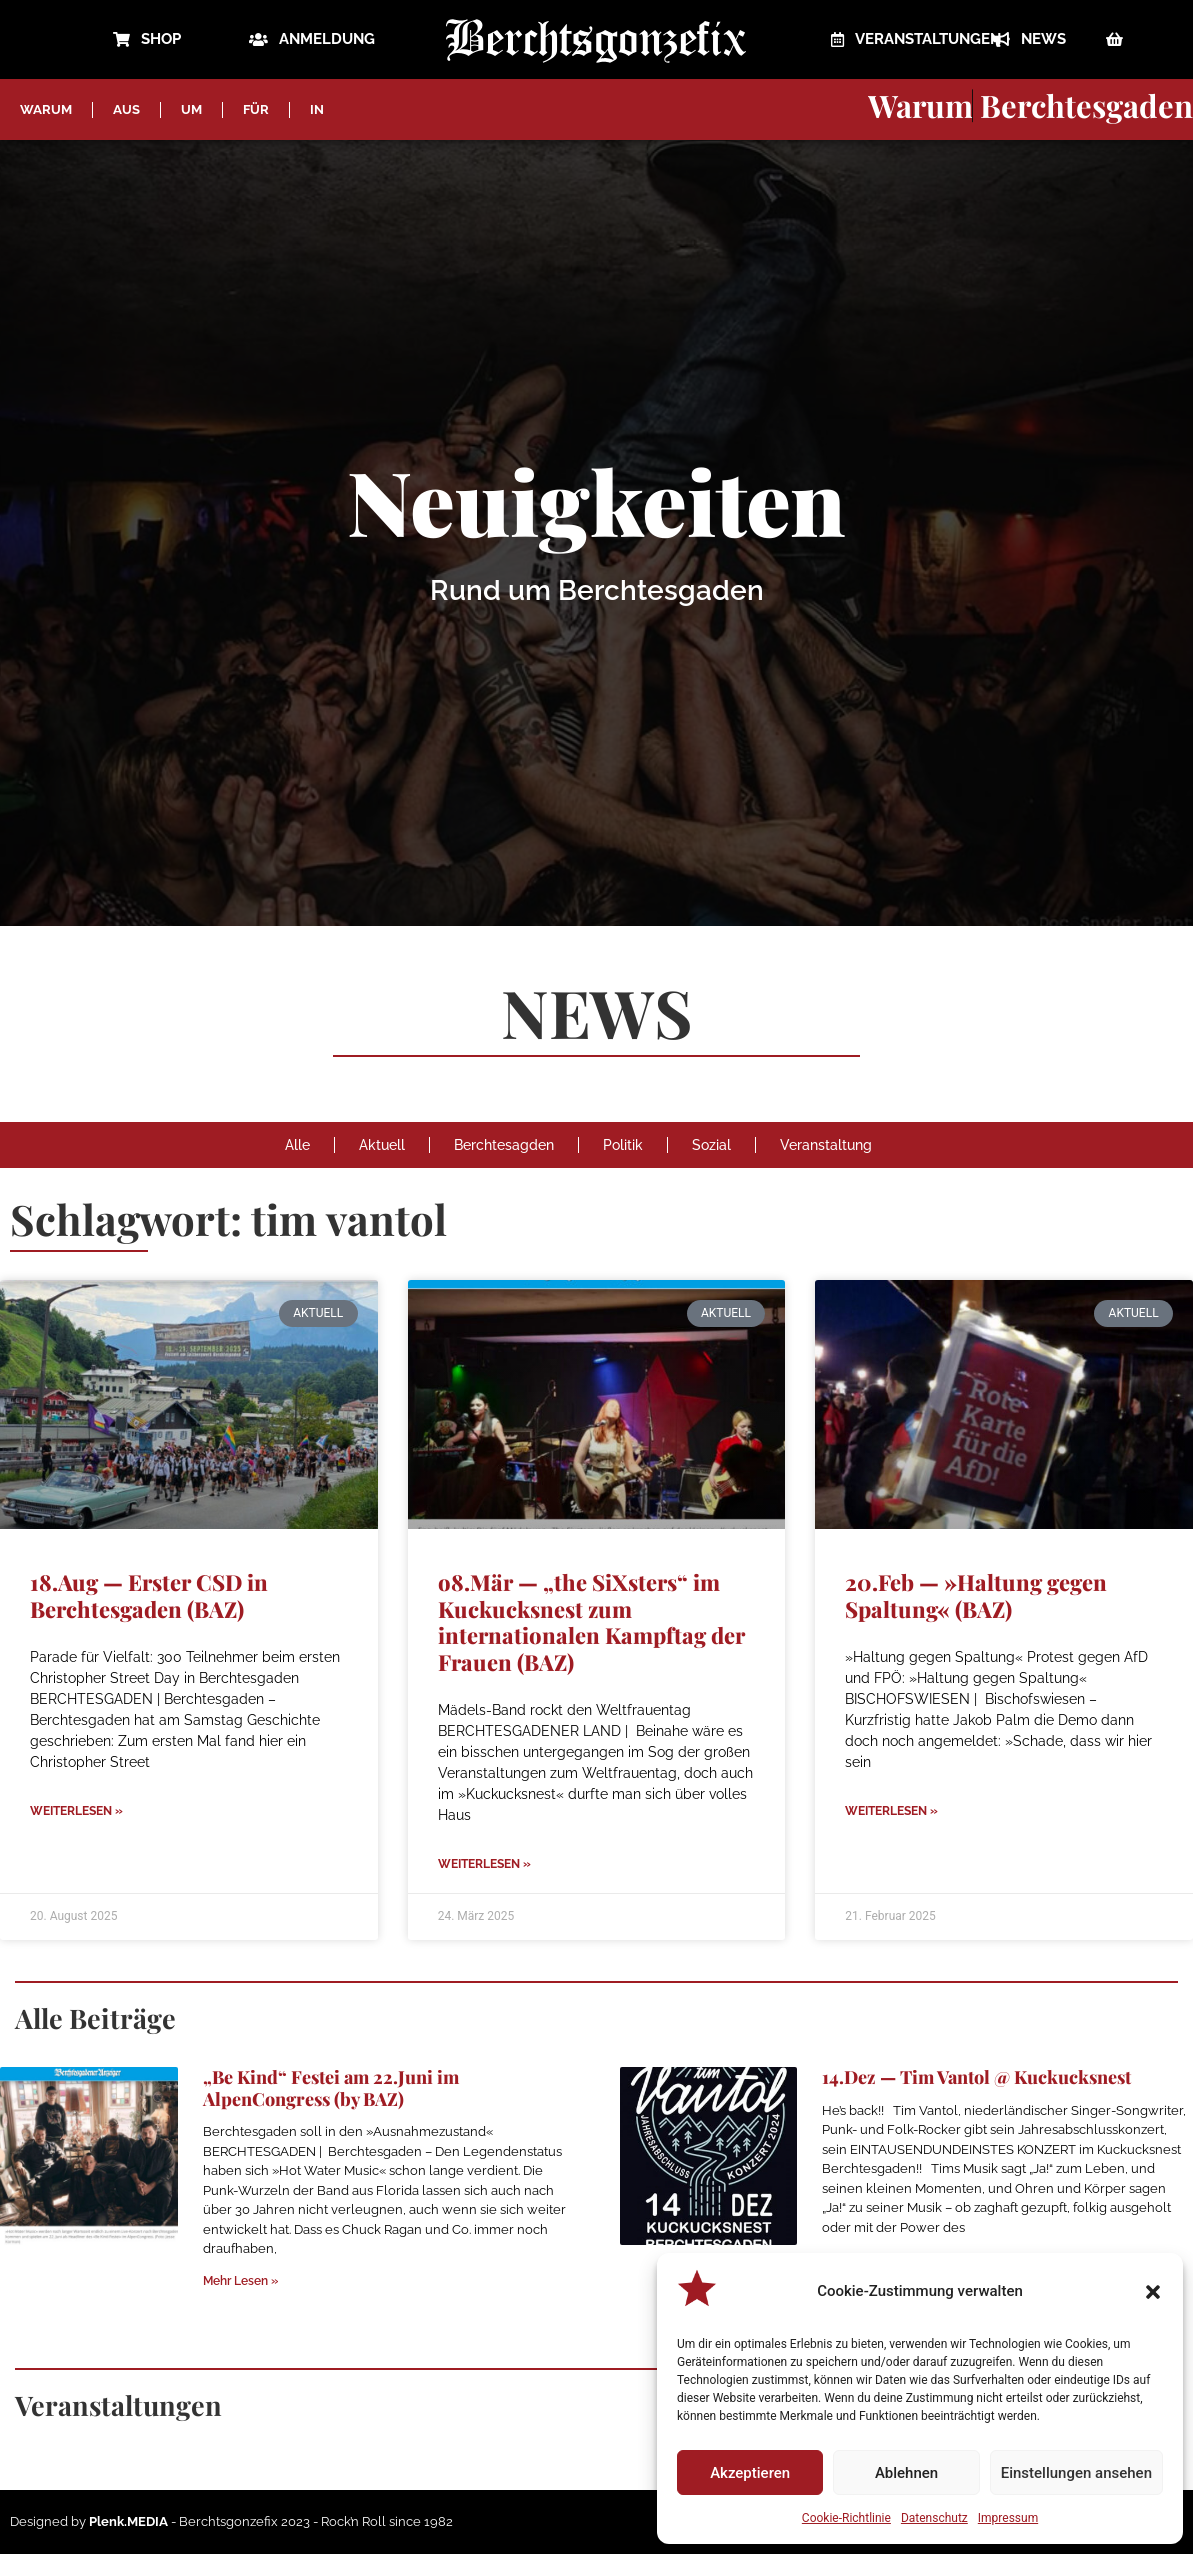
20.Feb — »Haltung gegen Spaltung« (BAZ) (976, 1595)
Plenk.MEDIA (128, 2521)
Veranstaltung (826, 1145)
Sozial (711, 1145)
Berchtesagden (504, 1145)
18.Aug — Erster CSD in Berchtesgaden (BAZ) (149, 1595)
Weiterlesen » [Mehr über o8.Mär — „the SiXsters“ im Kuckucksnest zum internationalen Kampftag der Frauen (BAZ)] (484, 1864)
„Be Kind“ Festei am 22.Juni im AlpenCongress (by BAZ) (331, 2088)
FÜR (256, 109)
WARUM (46, 109)
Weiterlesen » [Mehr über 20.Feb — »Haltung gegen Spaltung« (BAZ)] (891, 1811)
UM (191, 109)
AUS (126, 109)
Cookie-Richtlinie (846, 2518)
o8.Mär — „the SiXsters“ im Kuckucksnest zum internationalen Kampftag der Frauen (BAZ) (591, 1621)
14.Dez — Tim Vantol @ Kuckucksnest (976, 2077)
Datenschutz (934, 2518)
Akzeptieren (750, 2473)
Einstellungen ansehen (1076, 2473)
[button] (1153, 2292)
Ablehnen (906, 2473)
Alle (297, 1145)
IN (317, 109)
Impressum (1008, 2518)
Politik (623, 1145)
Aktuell (382, 1145)
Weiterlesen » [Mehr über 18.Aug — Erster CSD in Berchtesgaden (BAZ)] (76, 1811)
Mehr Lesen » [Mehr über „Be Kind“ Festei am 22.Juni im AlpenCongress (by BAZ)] (240, 2281)
